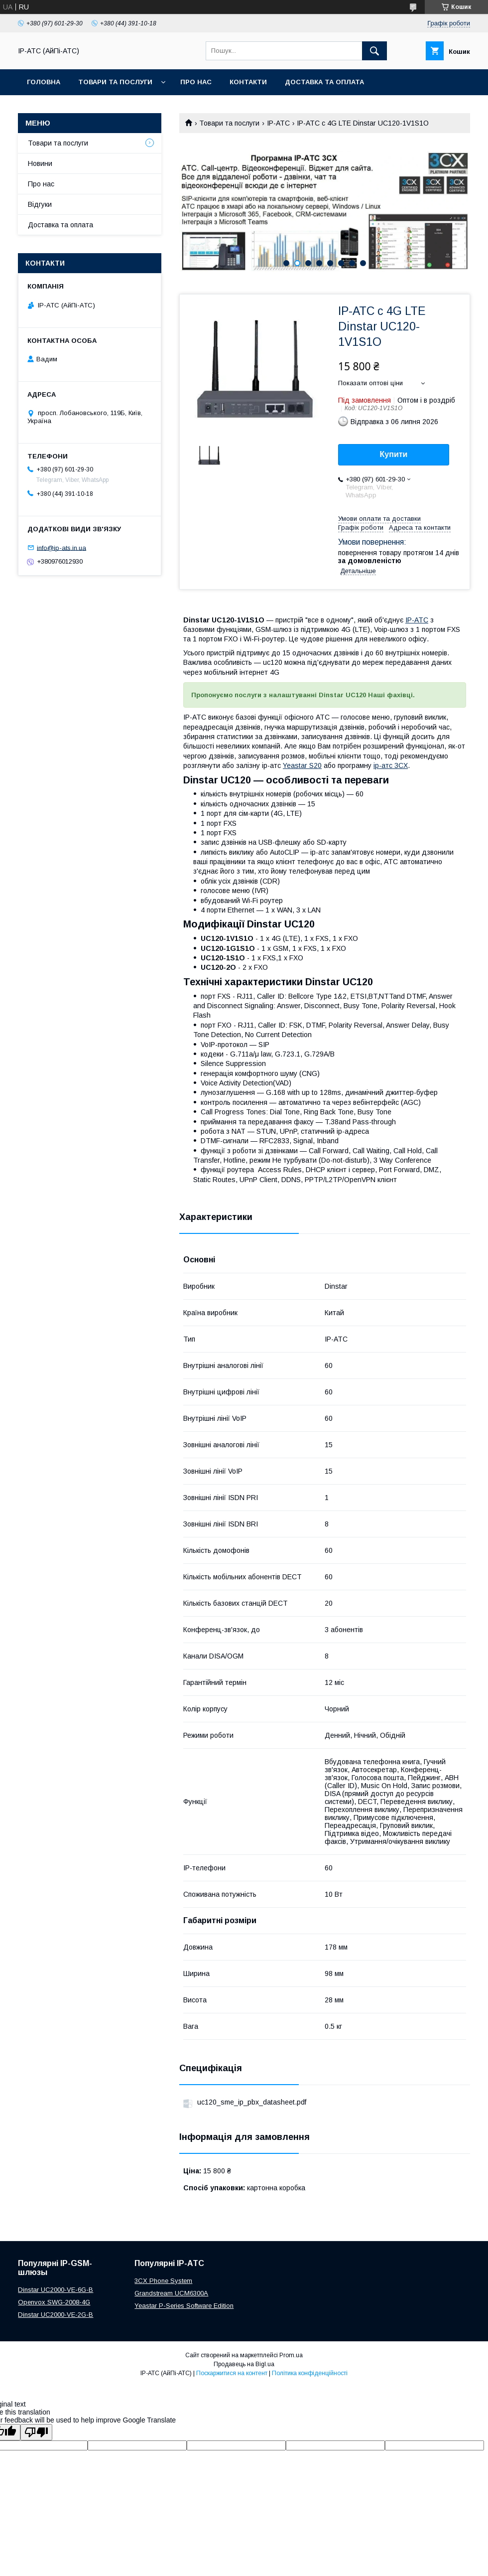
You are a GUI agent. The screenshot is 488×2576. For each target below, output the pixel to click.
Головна (43, 82)
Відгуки (40, 204)
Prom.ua (291, 2355)
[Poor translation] (36, 2432)
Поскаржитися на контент (231, 2373)
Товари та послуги (115, 82)
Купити (394, 454)
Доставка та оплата (324, 82)
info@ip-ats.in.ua (61, 547)
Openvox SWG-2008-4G (54, 2302)
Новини (40, 163)
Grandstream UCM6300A (171, 2293)
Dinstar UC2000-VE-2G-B (55, 2314)
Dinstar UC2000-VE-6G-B (55, 2289)
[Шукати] (374, 50)
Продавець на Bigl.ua (244, 2364)
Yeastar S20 (302, 765)
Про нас (196, 82)
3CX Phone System (163, 2280)
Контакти (248, 82)
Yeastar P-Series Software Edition (184, 2305)
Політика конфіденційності (310, 2373)
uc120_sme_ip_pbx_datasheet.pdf (251, 2102)
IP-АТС (278, 123)
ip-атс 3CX (390, 765)
